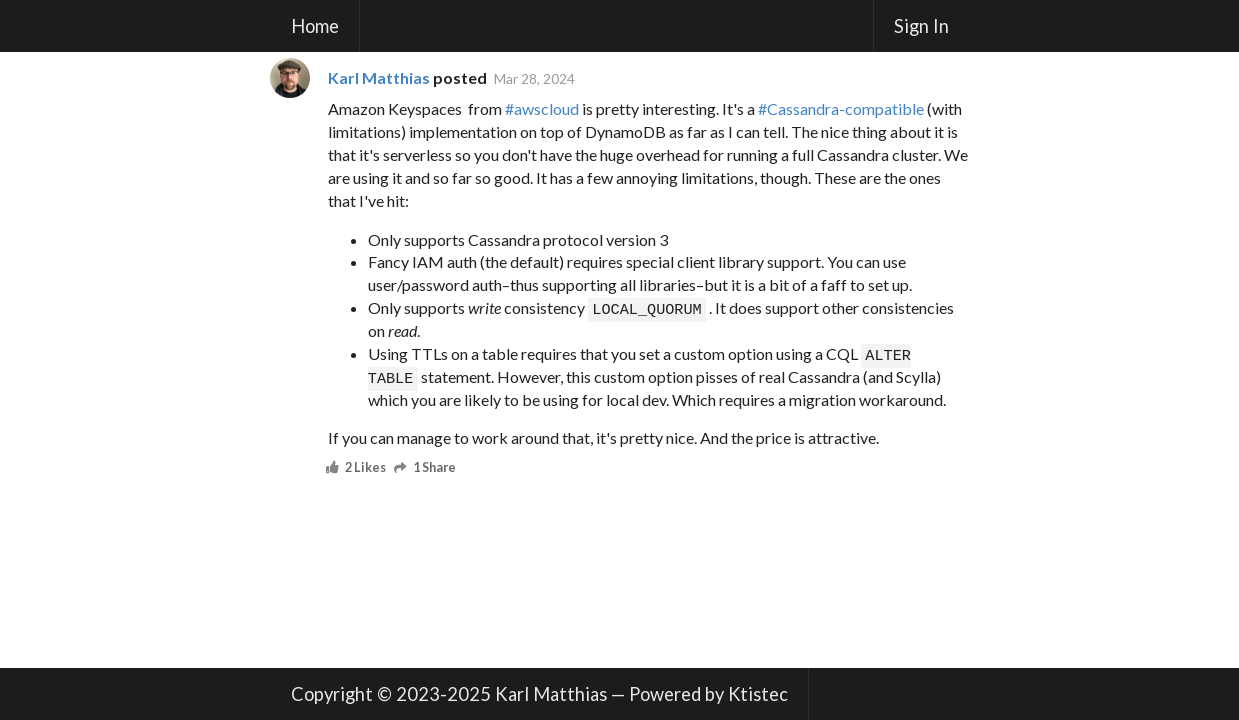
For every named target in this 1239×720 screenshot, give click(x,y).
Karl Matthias (379, 77)
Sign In (921, 26)
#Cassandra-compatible (841, 108)
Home (315, 26)
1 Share (426, 468)
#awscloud (542, 108)
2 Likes (357, 468)
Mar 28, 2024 (534, 78)
